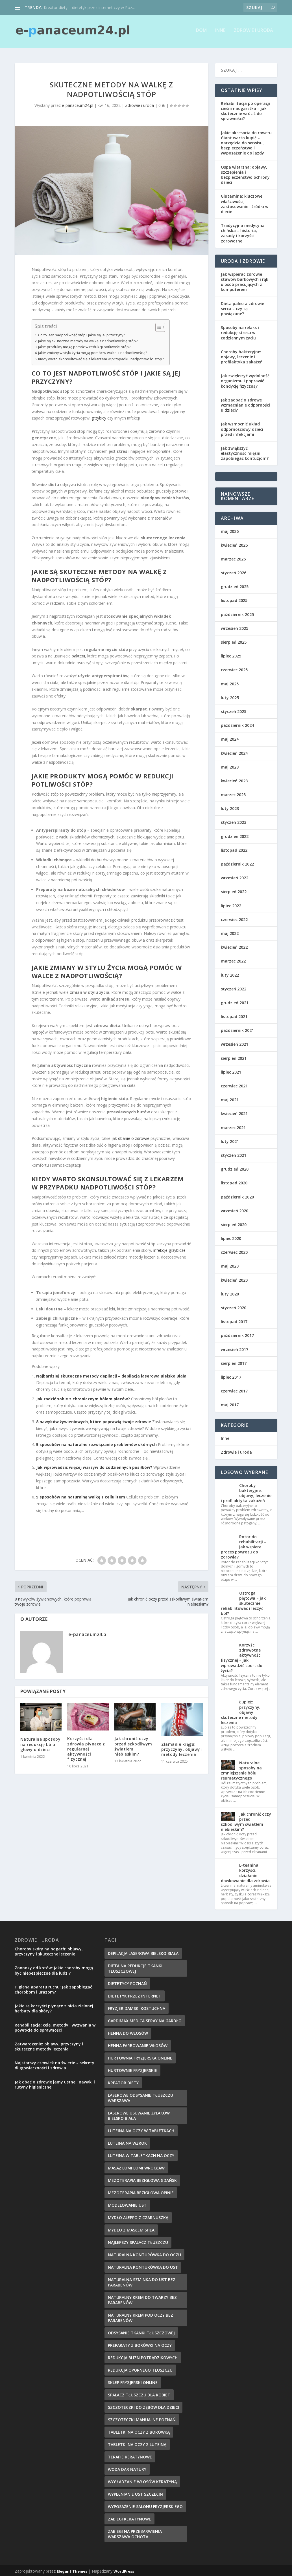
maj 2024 (230, 737)
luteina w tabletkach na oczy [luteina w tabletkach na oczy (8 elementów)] (141, 2153)
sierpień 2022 (234, 890)
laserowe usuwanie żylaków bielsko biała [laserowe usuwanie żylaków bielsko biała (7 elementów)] (139, 2114)
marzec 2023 (233, 793)
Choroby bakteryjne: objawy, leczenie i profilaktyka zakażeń (242, 355)
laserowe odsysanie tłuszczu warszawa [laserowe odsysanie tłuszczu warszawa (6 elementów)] (140, 2096)
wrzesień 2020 (234, 1209)
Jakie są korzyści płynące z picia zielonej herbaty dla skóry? (54, 2006)
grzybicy (98, 416)
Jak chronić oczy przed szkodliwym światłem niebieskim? (133, 1744)
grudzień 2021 (235, 1001)
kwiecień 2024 (234, 751)
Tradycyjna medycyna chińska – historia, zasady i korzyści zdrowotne (243, 231)
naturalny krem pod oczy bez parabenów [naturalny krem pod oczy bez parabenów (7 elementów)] (140, 2316)
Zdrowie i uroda (253, 33)
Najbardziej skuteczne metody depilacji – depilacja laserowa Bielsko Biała (111, 1374)
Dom (201, 33)
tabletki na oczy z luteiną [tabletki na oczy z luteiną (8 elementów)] (137, 2442)
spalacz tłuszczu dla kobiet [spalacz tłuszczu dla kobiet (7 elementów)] (139, 2393)
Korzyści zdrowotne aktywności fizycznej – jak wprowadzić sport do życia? (241, 1656)
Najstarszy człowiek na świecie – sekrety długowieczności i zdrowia (54, 2063)
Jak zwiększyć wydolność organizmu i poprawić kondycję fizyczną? (245, 379)
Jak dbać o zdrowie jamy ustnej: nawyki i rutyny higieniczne (55, 2083)
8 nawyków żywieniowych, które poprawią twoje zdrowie (93, 1420)
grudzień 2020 (235, 1167)
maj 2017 (230, 1403)
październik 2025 (237, 612)
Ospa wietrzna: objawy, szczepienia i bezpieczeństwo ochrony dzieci (245, 172)
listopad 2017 (234, 1320)
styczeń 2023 (233, 820)
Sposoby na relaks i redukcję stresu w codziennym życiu (240, 331)
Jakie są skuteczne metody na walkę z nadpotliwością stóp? (88, 339)
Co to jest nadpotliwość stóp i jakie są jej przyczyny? (81, 333)
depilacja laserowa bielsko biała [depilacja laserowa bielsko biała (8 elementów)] (143, 1951)
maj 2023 (230, 765)
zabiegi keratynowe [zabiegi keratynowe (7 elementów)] (129, 2517)
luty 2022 (230, 973)
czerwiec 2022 (234, 918)
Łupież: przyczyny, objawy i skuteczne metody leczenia (240, 1710)
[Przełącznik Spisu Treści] (157, 325)
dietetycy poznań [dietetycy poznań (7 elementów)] (127, 1982)
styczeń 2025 (233, 709)
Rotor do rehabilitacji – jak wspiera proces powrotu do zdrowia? (243, 1545)
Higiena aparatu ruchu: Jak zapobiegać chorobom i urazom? (53, 1988)
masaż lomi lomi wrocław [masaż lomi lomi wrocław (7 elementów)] (136, 2166)
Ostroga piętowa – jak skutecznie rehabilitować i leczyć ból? (243, 1601)
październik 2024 (237, 723)
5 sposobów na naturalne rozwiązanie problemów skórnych (96, 1442)
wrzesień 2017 (234, 1347)
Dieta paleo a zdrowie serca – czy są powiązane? (242, 306)
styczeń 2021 (233, 1153)
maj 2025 (230, 682)
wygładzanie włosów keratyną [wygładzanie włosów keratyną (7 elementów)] (142, 2480)
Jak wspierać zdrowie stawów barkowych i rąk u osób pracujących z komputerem (244, 280)
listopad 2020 (234, 1181)
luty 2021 (230, 1139)
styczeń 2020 (233, 1306)
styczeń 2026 (233, 571)
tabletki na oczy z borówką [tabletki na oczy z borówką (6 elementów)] (139, 2430)
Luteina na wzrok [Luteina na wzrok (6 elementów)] (127, 2141)
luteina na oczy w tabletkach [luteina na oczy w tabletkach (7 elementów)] (141, 2129)
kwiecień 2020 (234, 1278)
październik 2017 (237, 1333)
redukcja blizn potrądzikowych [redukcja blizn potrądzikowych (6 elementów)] (143, 2356)
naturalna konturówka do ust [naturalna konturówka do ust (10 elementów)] (143, 2265)
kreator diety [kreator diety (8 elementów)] (123, 2081)
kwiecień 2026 (234, 543)
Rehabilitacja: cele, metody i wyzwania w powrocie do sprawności (55, 2025)
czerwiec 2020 (234, 1250)
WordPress (124, 2569)
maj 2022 (230, 931)
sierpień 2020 (234, 1223)
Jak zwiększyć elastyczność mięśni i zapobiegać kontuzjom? (245, 451)
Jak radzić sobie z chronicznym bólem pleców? (83, 1397)
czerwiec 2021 (234, 1084)
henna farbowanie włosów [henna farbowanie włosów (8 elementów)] (137, 2044)
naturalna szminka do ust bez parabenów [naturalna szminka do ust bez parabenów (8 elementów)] (141, 2280)
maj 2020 (230, 1264)
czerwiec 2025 (234, 668)
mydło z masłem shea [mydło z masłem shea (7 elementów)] (131, 2228)
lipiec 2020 (231, 1236)
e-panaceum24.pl (77, 103)
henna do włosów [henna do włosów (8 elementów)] (128, 2031)
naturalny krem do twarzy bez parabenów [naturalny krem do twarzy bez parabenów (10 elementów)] (142, 2298)
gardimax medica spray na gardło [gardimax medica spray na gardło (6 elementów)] (145, 2019)
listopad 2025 (234, 598)
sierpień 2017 (234, 1361)
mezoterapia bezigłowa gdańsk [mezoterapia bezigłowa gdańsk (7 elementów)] (142, 2178)
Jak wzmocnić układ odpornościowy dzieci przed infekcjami (242, 427)
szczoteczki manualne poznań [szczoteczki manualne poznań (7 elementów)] (142, 2418)
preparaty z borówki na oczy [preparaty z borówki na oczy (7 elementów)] (140, 2343)
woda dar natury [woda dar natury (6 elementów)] (127, 2467)
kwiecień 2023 (234, 779)
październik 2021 (237, 1028)
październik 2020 (237, 1195)
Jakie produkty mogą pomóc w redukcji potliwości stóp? (84, 345)
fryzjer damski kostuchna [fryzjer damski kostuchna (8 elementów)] (136, 2006)
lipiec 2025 (231, 654)
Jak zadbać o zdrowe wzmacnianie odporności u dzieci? (245, 403)
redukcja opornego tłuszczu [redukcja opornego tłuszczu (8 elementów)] (140, 2368)
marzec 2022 (233, 959)
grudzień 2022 (235, 834)
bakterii (78, 654)
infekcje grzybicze (169, 1248)
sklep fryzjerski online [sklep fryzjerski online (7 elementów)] (133, 2380)
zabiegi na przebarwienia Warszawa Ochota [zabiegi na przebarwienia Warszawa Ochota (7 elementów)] (135, 2532)
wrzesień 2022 (234, 876)
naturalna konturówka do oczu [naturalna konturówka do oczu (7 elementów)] (144, 2253)
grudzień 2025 (235, 585)
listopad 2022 (234, 848)
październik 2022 (237, 862)
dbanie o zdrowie (133, 1136)
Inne (220, 33)
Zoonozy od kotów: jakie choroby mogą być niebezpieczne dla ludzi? (54, 1968)
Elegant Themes (72, 2569)
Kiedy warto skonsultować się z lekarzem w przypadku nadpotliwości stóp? (101, 357)
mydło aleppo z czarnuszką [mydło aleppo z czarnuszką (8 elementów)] (138, 2216)
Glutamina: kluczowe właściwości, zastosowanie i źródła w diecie (244, 202)
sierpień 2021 (234, 1056)
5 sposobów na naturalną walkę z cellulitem (80, 1495)
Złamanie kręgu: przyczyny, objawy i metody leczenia (182, 1747)
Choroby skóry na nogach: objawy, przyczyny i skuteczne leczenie (49, 1949)
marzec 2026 (233, 557)
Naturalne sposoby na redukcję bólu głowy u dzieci (40, 1742)
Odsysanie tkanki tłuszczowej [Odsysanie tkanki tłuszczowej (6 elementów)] (141, 2331)
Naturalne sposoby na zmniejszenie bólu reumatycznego (241, 1768)
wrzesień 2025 (234, 626)
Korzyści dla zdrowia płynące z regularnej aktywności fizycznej (86, 1747)
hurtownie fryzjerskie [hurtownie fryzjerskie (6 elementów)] (132, 2068)
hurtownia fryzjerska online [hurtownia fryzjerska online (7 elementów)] (140, 2056)
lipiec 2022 (231, 903)
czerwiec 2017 (234, 1389)
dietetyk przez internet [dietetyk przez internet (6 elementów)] (134, 1994)
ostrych (145, 1023)
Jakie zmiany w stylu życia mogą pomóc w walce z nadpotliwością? (92, 351)
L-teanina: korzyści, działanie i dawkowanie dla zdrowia (245, 1871)
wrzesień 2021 (234, 1042)
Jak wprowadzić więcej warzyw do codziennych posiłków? (94, 1465)
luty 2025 (230, 696)
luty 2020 (230, 1292)
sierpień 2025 (234, 640)
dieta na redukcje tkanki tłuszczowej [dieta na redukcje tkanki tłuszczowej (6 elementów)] (135, 1966)
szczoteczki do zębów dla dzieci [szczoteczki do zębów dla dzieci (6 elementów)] (143, 2405)
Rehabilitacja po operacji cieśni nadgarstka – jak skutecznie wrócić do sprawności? (245, 109)
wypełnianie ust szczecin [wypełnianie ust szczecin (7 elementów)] (135, 2492)
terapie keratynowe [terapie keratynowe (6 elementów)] (130, 2455)
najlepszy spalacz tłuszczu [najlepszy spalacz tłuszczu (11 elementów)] (138, 2240)
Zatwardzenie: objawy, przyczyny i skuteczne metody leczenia (49, 2044)
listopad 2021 (234, 1014)
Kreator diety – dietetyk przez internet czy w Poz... (89, 7)
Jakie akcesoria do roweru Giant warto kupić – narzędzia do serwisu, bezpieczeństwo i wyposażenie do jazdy (246, 141)
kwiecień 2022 (234, 945)
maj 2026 (230, 529)
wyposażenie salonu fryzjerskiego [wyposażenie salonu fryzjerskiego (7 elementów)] (145, 2504)
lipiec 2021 (231, 1070)
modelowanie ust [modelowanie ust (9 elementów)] (127, 2203)
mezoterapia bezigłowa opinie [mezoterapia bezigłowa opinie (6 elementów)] (141, 2191)
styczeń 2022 (233, 987)
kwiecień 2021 (234, 1111)
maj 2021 (230, 1098)
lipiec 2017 (231, 1375)
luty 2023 (230, 806)
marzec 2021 (233, 1125)
